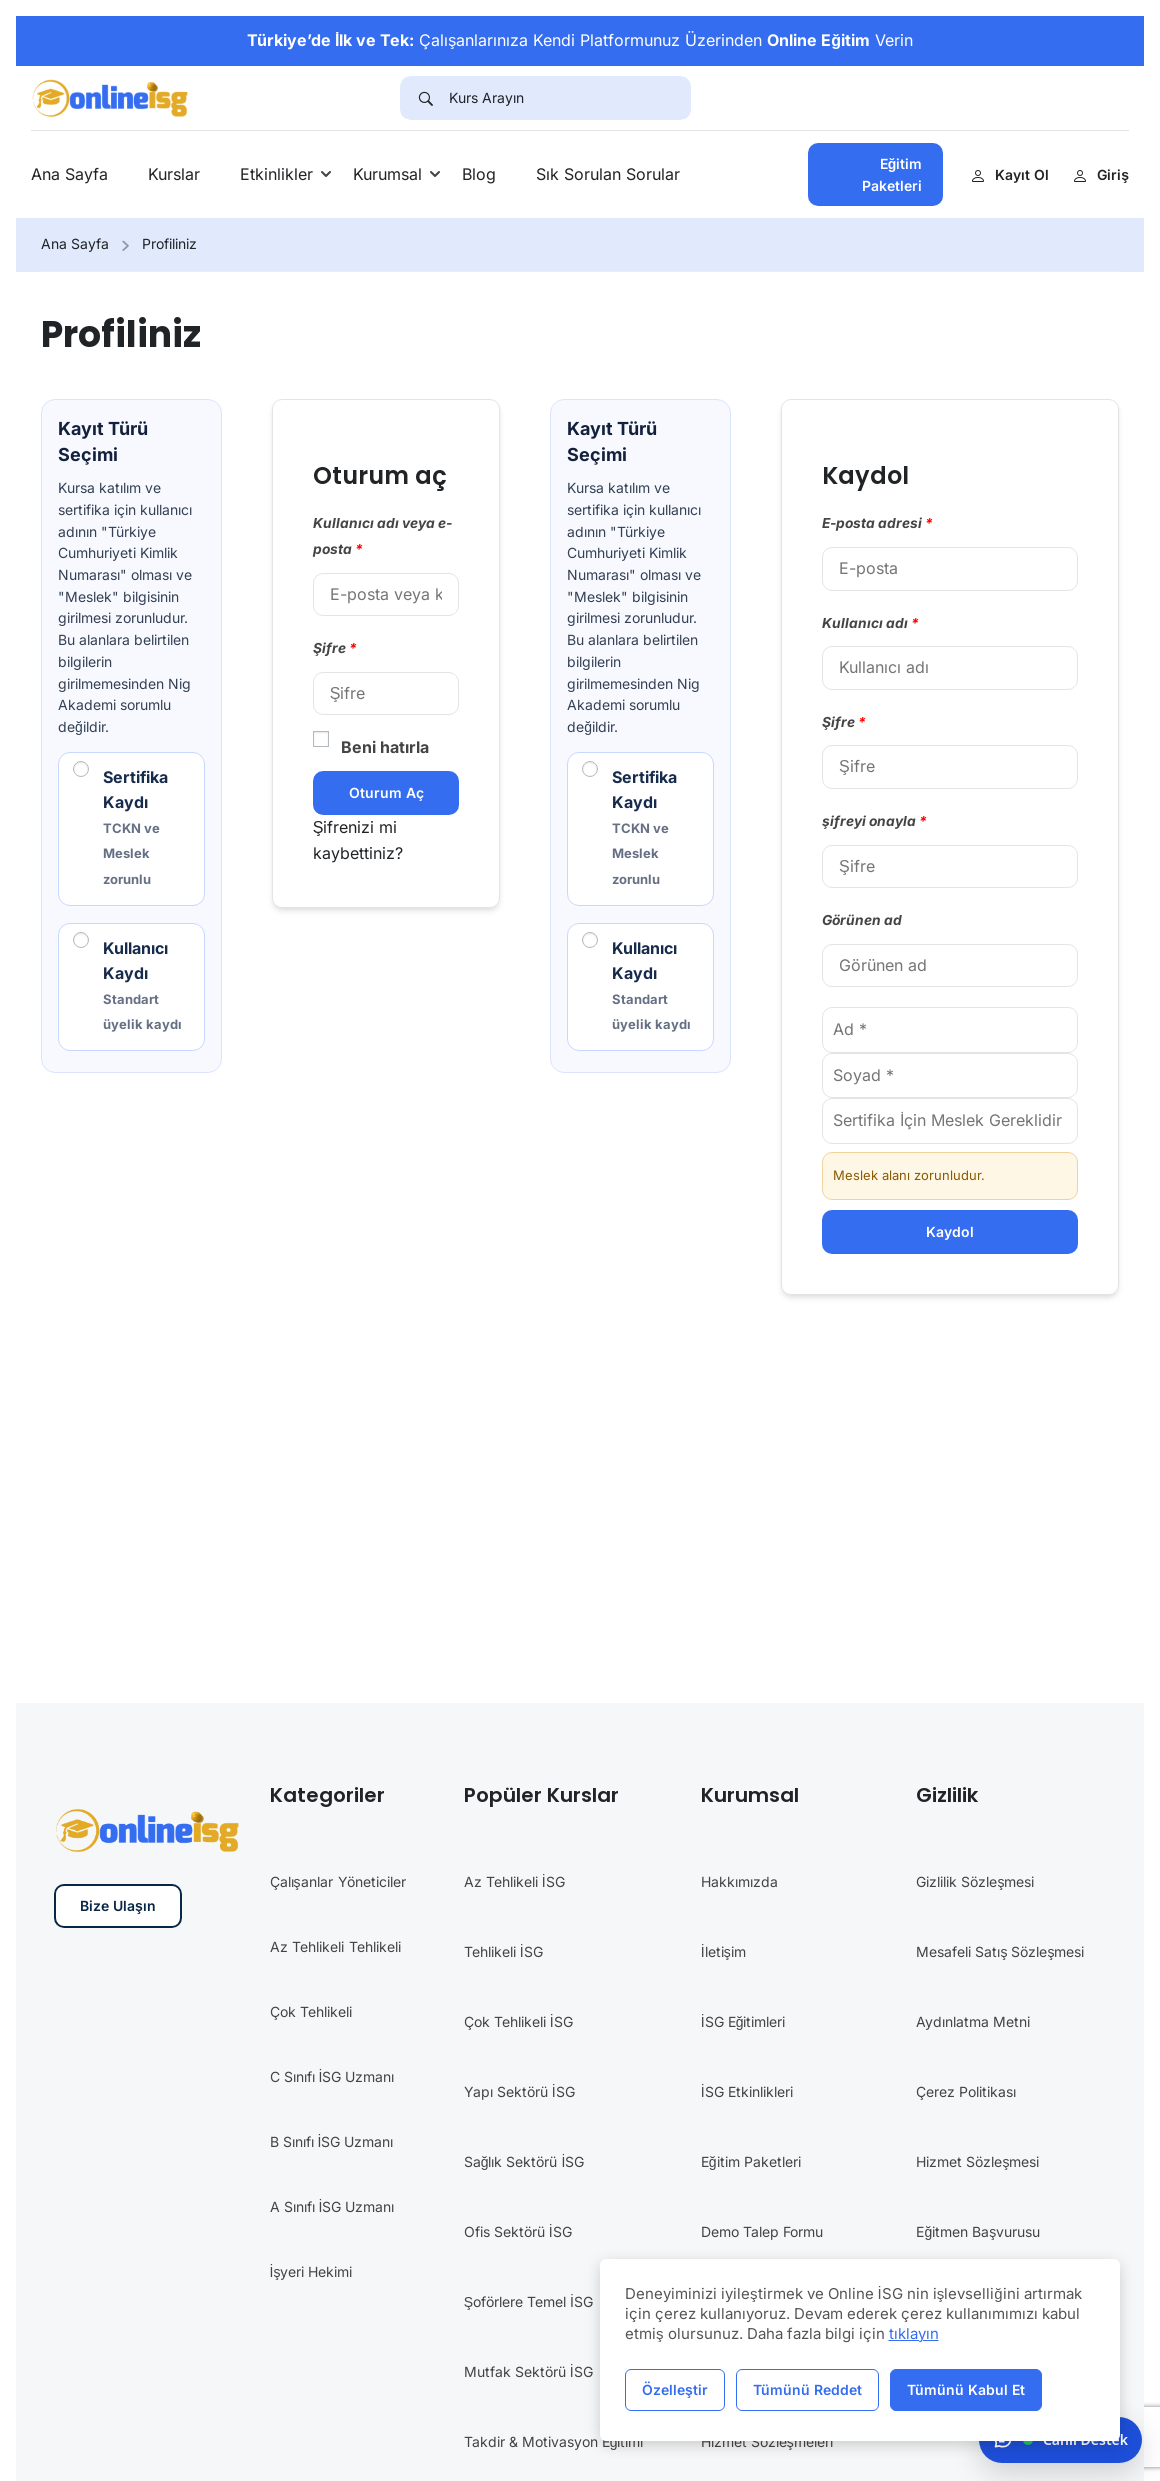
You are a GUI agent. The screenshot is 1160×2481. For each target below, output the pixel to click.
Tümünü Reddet (807, 2389)
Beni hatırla (371, 746)
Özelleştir (675, 2389)
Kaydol (950, 1231)
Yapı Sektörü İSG (519, 2092)
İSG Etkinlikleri (747, 2092)
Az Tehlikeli (307, 1947)
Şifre (335, 648)
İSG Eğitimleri (743, 2022)
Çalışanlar (301, 1882)
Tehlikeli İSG (503, 1952)
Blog (479, 174)
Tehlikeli (375, 1947)
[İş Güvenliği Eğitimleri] (111, 96)
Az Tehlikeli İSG (514, 1882)
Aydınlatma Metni (973, 2022)
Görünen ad (862, 920)
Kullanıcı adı (870, 623)
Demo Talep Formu (762, 2232)
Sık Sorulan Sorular (608, 174)
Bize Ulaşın (118, 1906)
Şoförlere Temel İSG (528, 2302)
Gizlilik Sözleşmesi (975, 1882)
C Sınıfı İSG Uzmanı (332, 2077)
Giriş (1101, 174)
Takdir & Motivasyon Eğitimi (554, 2442)
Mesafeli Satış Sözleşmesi (1000, 1952)
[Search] (425, 98)
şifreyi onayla (874, 821)
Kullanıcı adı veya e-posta (382, 536)
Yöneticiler (372, 1882)
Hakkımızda (739, 1882)
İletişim (723, 1952)
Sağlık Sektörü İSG (524, 2162)
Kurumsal (387, 174)
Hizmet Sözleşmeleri (767, 2442)
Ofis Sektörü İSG (518, 2232)
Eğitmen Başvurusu (978, 2232)
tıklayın (914, 2333)
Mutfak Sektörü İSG (528, 2372)
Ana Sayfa (69, 174)
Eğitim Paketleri (892, 174)
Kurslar (174, 174)
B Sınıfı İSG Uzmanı (332, 2142)
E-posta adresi (877, 523)
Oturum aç (386, 792)
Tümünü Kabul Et (966, 2389)
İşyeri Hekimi (311, 2272)
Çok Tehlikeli (311, 2012)
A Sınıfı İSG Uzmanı (332, 2207)
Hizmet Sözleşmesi (977, 2162)
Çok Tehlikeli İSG (518, 2022)
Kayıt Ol (1010, 174)
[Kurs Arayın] (570, 98)
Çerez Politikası (966, 2092)
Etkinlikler (276, 174)
